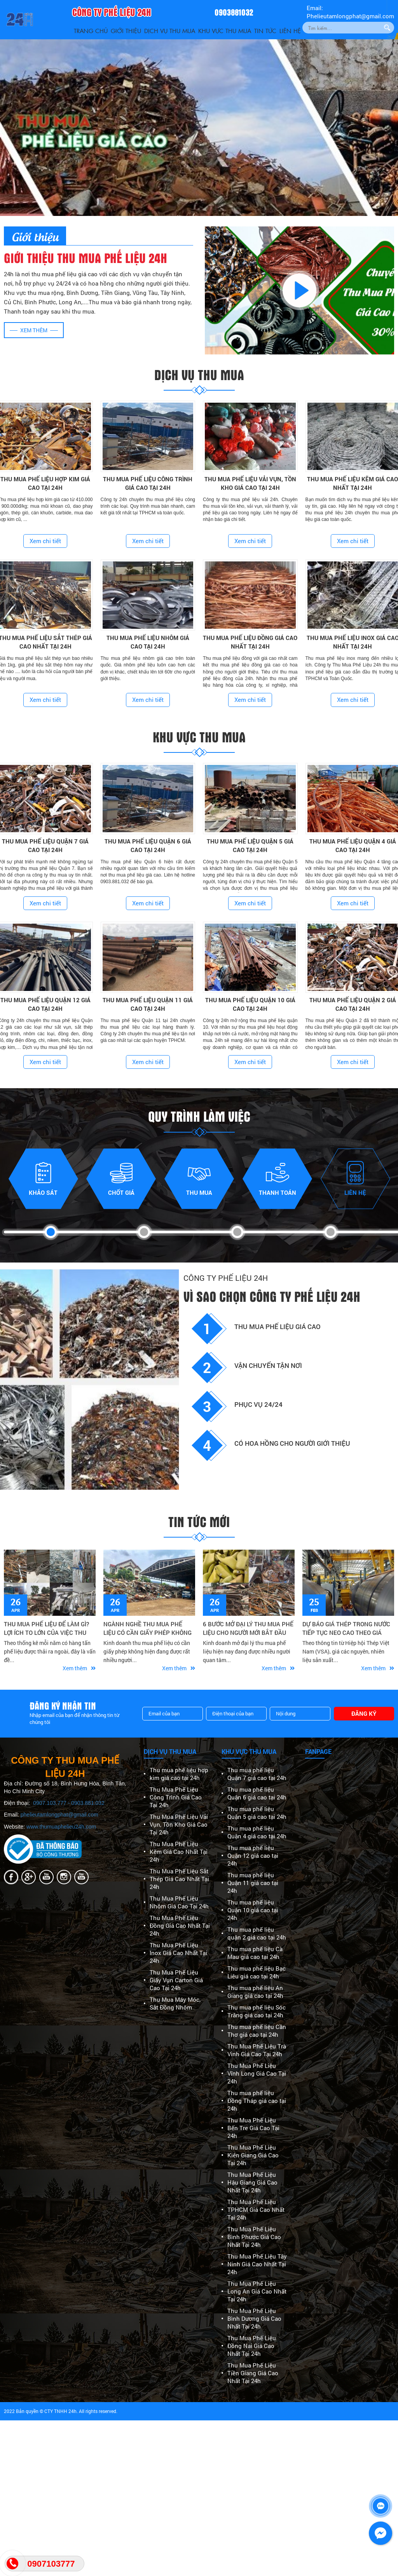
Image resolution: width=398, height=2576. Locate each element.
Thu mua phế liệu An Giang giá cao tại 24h (255, 1991)
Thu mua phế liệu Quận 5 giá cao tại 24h (256, 1812)
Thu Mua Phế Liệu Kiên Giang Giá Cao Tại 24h (253, 2155)
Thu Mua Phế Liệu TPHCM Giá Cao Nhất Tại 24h (256, 2209)
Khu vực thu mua (224, 30)
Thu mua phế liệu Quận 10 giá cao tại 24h (252, 1910)
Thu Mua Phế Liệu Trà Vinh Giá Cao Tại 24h (256, 2050)
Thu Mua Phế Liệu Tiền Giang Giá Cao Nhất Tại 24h (252, 2373)
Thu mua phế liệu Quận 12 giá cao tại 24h (252, 1855)
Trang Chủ (91, 30)
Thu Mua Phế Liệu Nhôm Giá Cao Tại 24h (179, 1902)
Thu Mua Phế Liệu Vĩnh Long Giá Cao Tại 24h (256, 2073)
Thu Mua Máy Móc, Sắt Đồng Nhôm (175, 2003)
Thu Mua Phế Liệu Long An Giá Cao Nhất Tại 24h (256, 2291)
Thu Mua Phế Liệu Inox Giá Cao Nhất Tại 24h (178, 1952)
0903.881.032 (88, 1803)
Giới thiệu (126, 30)
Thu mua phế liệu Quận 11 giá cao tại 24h (252, 1882)
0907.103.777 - (52, 1803)
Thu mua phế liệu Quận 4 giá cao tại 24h (256, 1832)
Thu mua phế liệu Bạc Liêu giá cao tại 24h (256, 1972)
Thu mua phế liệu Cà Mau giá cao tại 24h (255, 1952)
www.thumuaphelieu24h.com (61, 1827)
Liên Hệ (290, 30)
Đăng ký (363, 1713)
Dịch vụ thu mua (169, 30)
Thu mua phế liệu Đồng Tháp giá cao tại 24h (256, 2100)
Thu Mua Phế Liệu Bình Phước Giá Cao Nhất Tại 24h (254, 2236)
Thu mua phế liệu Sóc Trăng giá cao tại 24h (256, 2011)
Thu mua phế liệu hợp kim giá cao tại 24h (179, 1774)
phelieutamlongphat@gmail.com (59, 1814)
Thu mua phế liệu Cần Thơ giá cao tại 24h (256, 2030)
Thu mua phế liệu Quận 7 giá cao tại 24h (256, 1774)
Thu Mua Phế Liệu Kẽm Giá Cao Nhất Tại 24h (179, 1851)
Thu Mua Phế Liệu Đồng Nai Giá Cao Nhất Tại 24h (251, 2345)
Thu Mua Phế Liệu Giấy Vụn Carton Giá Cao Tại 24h (176, 1980)
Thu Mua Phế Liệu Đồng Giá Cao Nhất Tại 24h (180, 1925)
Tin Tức (265, 30)
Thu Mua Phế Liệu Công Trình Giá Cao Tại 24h (176, 1797)
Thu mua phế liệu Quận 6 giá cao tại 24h (256, 1793)
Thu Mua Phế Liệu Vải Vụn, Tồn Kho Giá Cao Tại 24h (179, 1824)
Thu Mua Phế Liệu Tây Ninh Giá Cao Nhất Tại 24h (257, 2264)
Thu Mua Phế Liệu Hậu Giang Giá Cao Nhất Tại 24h (252, 2182)
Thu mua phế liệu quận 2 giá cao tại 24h (256, 1933)
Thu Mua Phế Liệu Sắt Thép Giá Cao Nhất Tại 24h (179, 1878)
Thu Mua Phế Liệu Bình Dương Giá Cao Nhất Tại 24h (254, 2318)
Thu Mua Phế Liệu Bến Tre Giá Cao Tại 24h (253, 2127)
